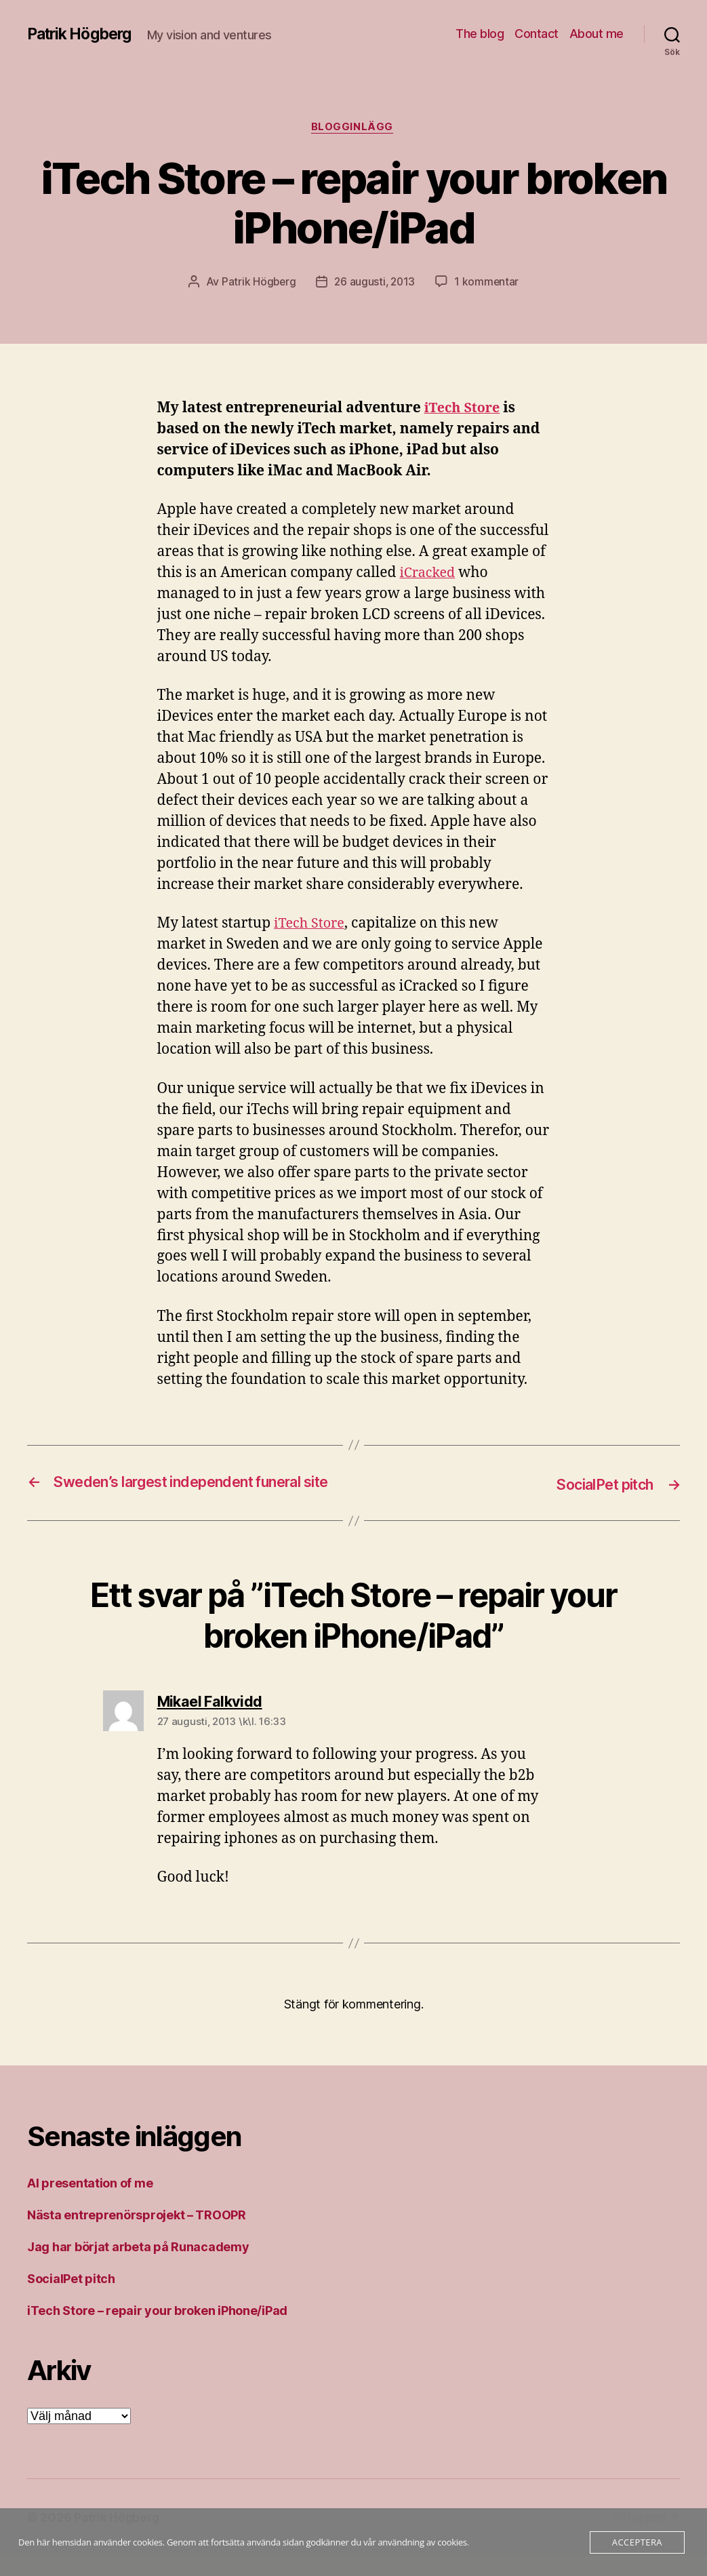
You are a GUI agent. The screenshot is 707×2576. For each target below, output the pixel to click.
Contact (536, 33)
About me (596, 33)
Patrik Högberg (83, 34)
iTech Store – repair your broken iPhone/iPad (157, 2331)
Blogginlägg (353, 128)
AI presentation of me (90, 2203)
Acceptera (637, 2542)
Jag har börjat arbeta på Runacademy (138, 2267)
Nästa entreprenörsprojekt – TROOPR (136, 2235)
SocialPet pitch (71, 2299)
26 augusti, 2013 (375, 283)
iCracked (428, 575)
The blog (480, 33)
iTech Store (464, 410)
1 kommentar (488, 283)
